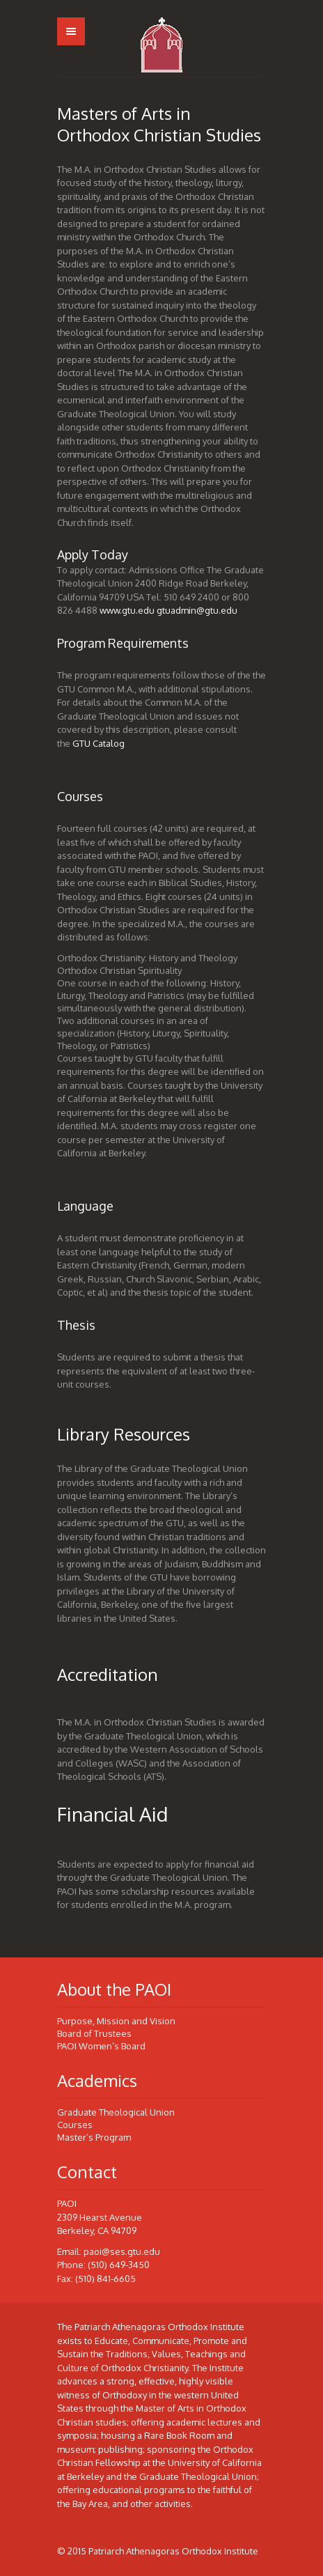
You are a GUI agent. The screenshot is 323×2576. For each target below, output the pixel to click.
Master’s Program (94, 2137)
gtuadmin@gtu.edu (197, 610)
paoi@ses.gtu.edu (122, 2251)
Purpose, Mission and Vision (116, 2020)
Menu (71, 31)
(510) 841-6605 (105, 2278)
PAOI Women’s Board (101, 2045)
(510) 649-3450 (119, 2264)
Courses (75, 2124)
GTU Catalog (98, 743)
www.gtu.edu (127, 610)
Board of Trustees (94, 2033)
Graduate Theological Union (116, 2112)
